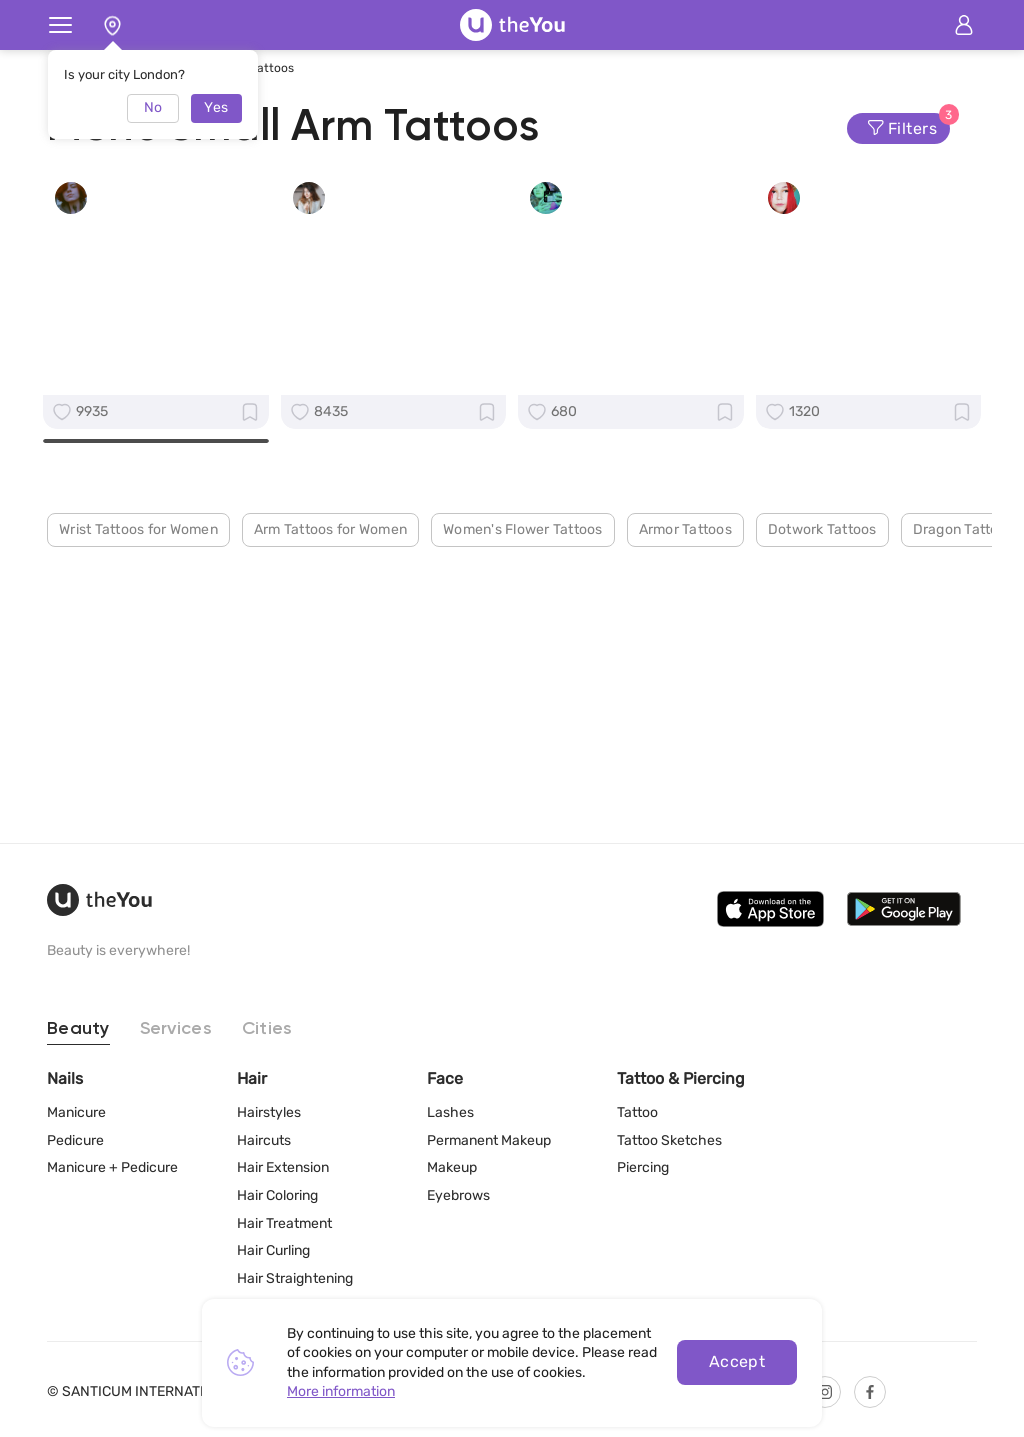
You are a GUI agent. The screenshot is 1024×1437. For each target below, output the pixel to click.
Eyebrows (458, 1195)
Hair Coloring (277, 1195)
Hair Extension (283, 1167)
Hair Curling (273, 1250)
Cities (267, 1029)
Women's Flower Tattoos (523, 805)
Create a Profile (156, 599)
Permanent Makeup (489, 1140)
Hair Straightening (295, 1278)
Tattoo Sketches (669, 1140)
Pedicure (75, 1140)
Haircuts (264, 1140)
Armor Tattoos (685, 805)
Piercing (643, 1167)
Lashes (450, 1112)
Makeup (452, 1167)
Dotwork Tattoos (822, 805)
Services (176, 1029)
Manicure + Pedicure (112, 1167)
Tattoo (637, 1112)
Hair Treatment (284, 1223)
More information (341, 1391)
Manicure (76, 1112)
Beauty (78, 1029)
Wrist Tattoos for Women (138, 805)
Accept (737, 1361)
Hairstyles (269, 1112)
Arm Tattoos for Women (330, 805)
